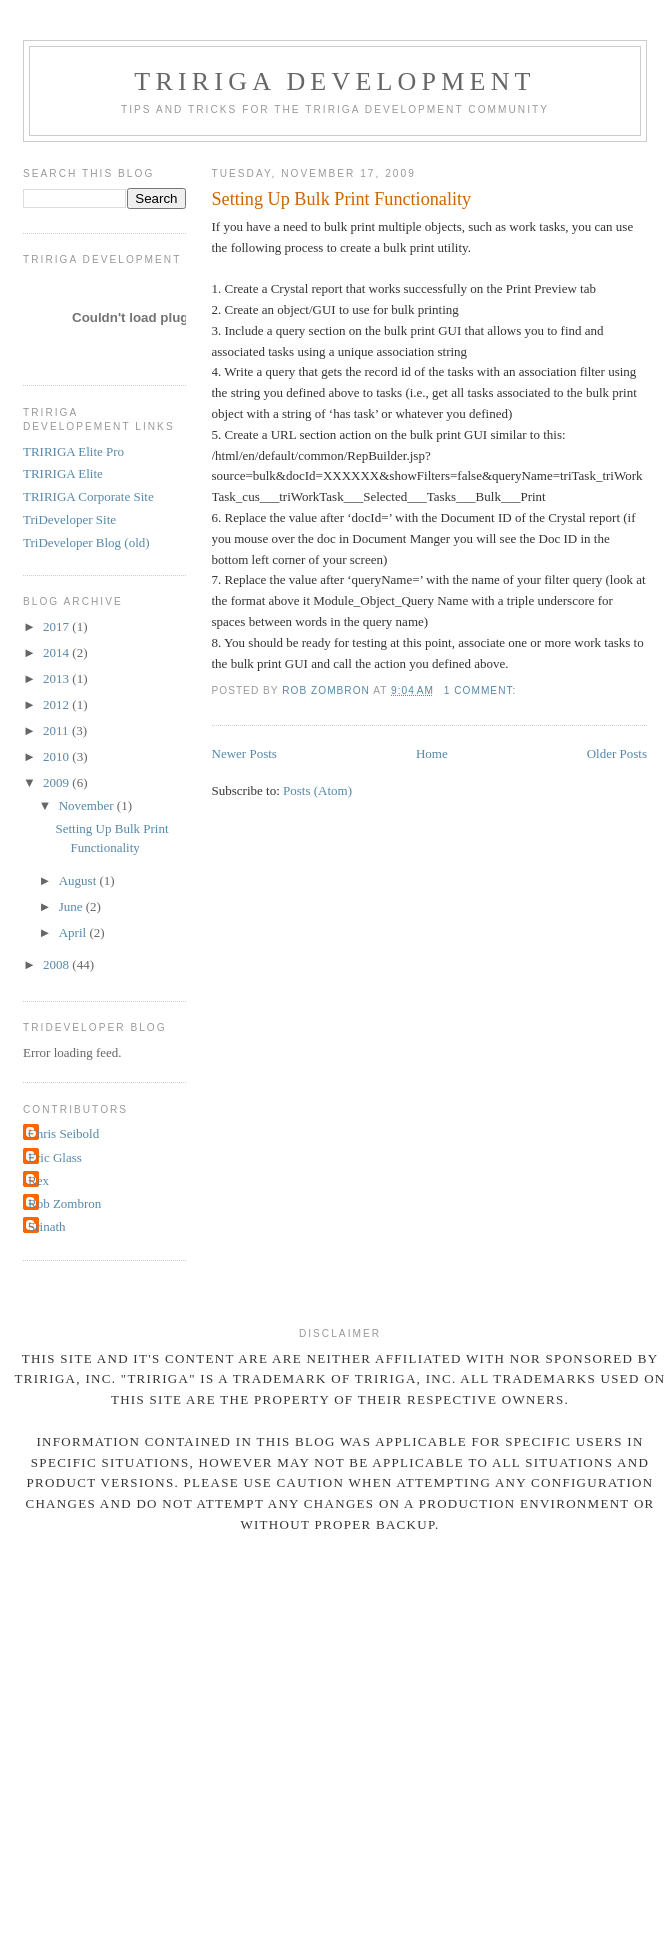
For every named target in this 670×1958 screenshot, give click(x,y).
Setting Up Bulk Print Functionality (342, 199)
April (74, 932)
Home (432, 753)
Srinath (47, 1226)
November (88, 805)
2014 (57, 652)
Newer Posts (244, 753)
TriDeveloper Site (69, 519)
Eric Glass (55, 1157)
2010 (57, 756)
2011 (57, 730)
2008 (57, 964)
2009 (57, 782)
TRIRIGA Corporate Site (88, 496)
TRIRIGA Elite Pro (73, 451)
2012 (57, 704)
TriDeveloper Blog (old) (86, 542)
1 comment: (482, 690)
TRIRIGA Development (334, 81)
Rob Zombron (64, 1203)
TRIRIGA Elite (63, 473)
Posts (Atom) (317, 790)
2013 (57, 678)
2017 (57, 626)
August (79, 880)
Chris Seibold (63, 1133)
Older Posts (617, 753)
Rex (38, 1180)
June (72, 906)
